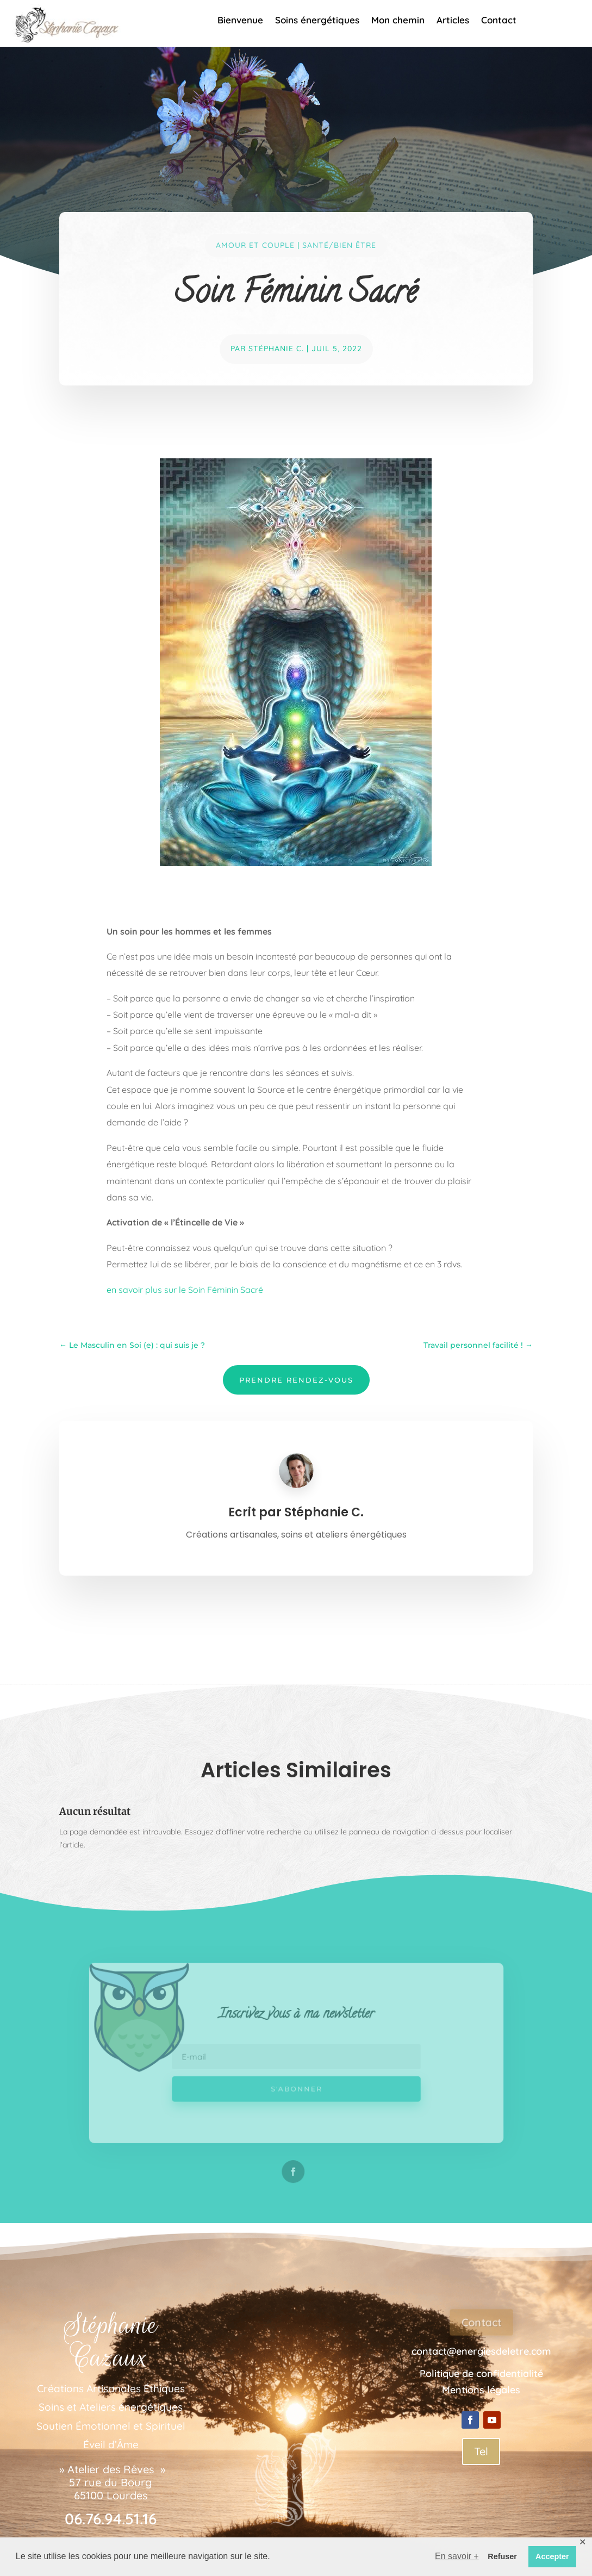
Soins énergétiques (317, 21)
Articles (453, 21)
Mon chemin (398, 21)
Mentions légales (481, 2390)
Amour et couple (255, 245)
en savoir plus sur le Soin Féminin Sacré (185, 1289)
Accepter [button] (552, 2556)
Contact (498, 21)
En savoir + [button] (456, 2556)
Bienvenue (240, 21)
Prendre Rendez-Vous (296, 1380)
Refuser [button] (502, 2556)
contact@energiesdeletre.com (481, 2351)
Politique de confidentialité (481, 2373)
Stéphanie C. (276, 348)
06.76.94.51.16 (111, 2518)
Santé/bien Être (339, 245)
